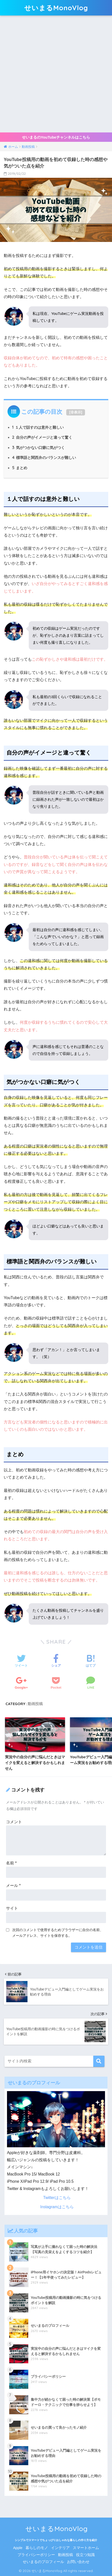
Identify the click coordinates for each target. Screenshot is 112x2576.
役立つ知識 (85, 2555)
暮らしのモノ (37, 2548)
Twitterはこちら (57, 2197)
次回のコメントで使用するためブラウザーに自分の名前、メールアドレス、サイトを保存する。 (57, 1933)
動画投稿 (35, 1703)
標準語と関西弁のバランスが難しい (44, 457)
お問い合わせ (78, 2562)
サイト (12, 1908)
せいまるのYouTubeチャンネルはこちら (56, 137)
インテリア (60, 2548)
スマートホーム (86, 2548)
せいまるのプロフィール (43, 2562)
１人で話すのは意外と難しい (38, 427)
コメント (14, 1822)
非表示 (75, 412)
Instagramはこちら (57, 2207)
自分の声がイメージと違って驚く (42, 437)
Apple (17, 2548)
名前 (11, 1863)
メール (13, 1885)
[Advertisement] (56, 74)
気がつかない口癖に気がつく (38, 447)
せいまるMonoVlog (56, 7)
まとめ (19, 468)
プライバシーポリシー (36, 2555)
